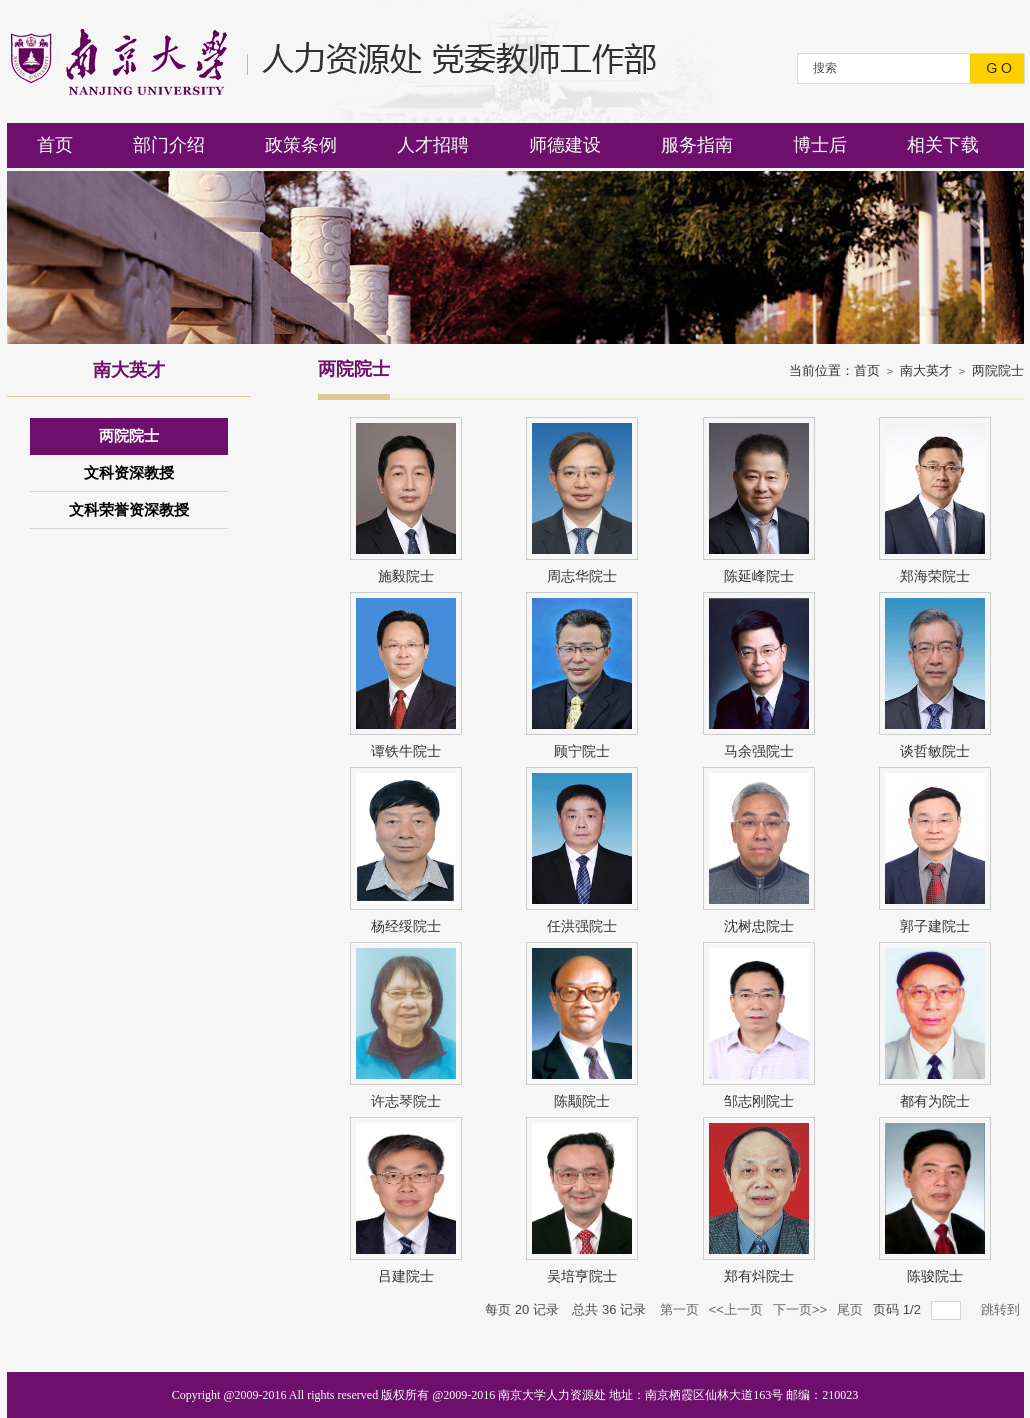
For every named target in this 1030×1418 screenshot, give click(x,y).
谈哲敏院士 (935, 751)
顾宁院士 (582, 751)
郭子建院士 (935, 926)
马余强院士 (759, 751)
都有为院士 (935, 1101)
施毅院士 (406, 576)
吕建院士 (406, 1276)
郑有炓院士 (759, 1276)
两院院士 (998, 370)
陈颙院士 (582, 1101)
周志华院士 (582, 576)
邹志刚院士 (759, 1101)
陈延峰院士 (759, 576)
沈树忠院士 (759, 926)
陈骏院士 (935, 1276)
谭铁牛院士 (406, 751)
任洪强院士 (582, 926)
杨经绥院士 (406, 926)
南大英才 (926, 370)
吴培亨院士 (582, 1276)
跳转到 (1002, 1309)
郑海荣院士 (935, 576)
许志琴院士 (406, 1101)
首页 (867, 370)
